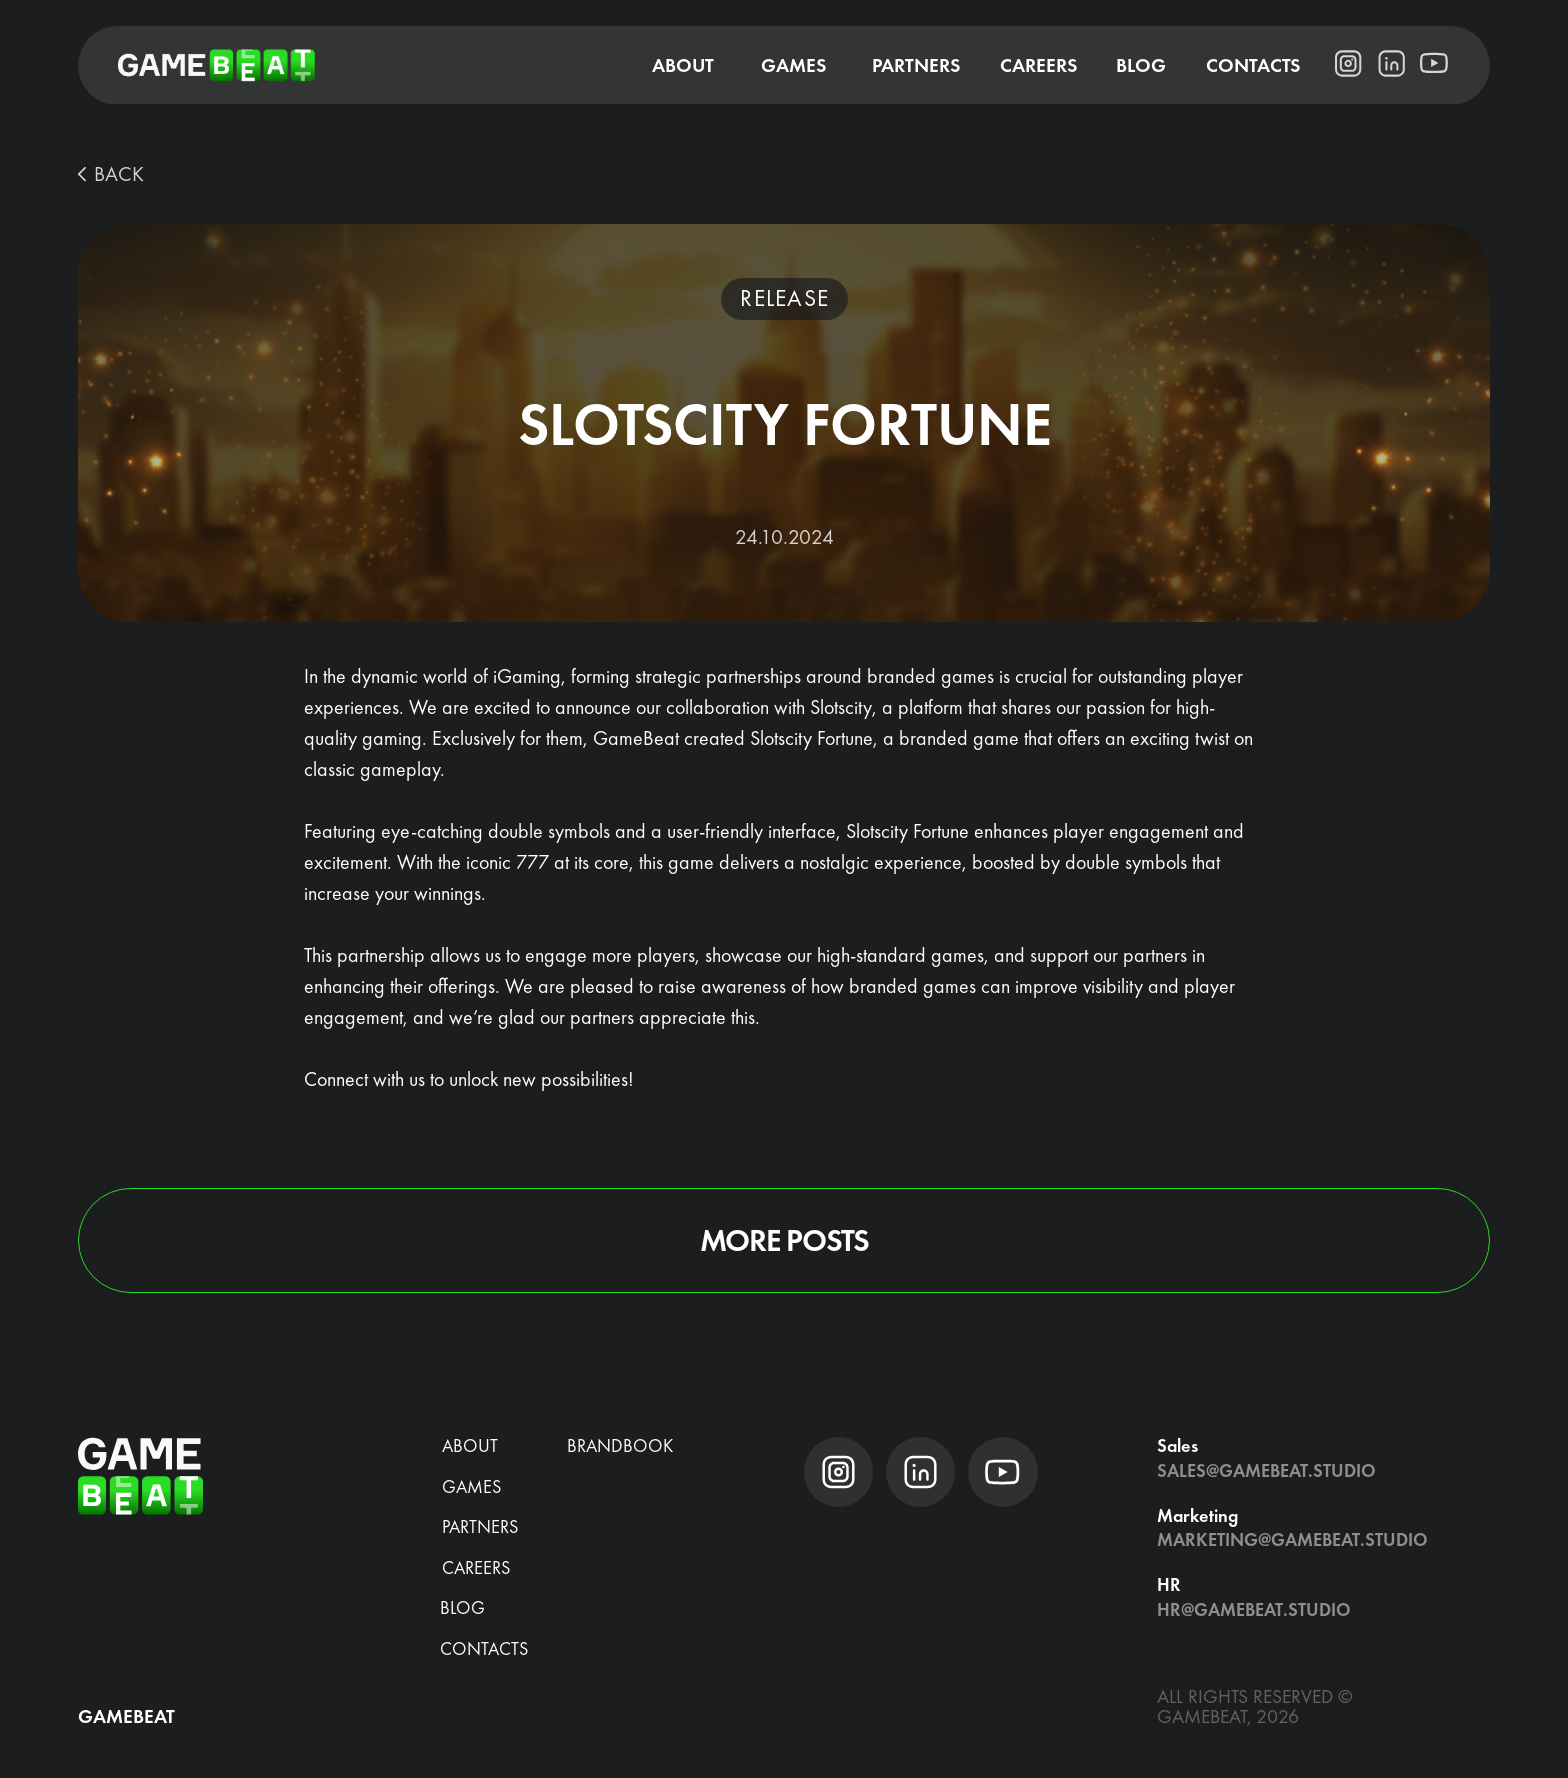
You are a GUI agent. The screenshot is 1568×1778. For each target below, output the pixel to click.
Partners (480, 1526)
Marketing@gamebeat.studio (1292, 1539)
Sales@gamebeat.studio (1266, 1470)
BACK (119, 173)
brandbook (620, 1445)
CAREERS (476, 1567)
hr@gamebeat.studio (1254, 1609)
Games (471, 1486)
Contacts (484, 1648)
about (470, 1445)
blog (462, 1607)
